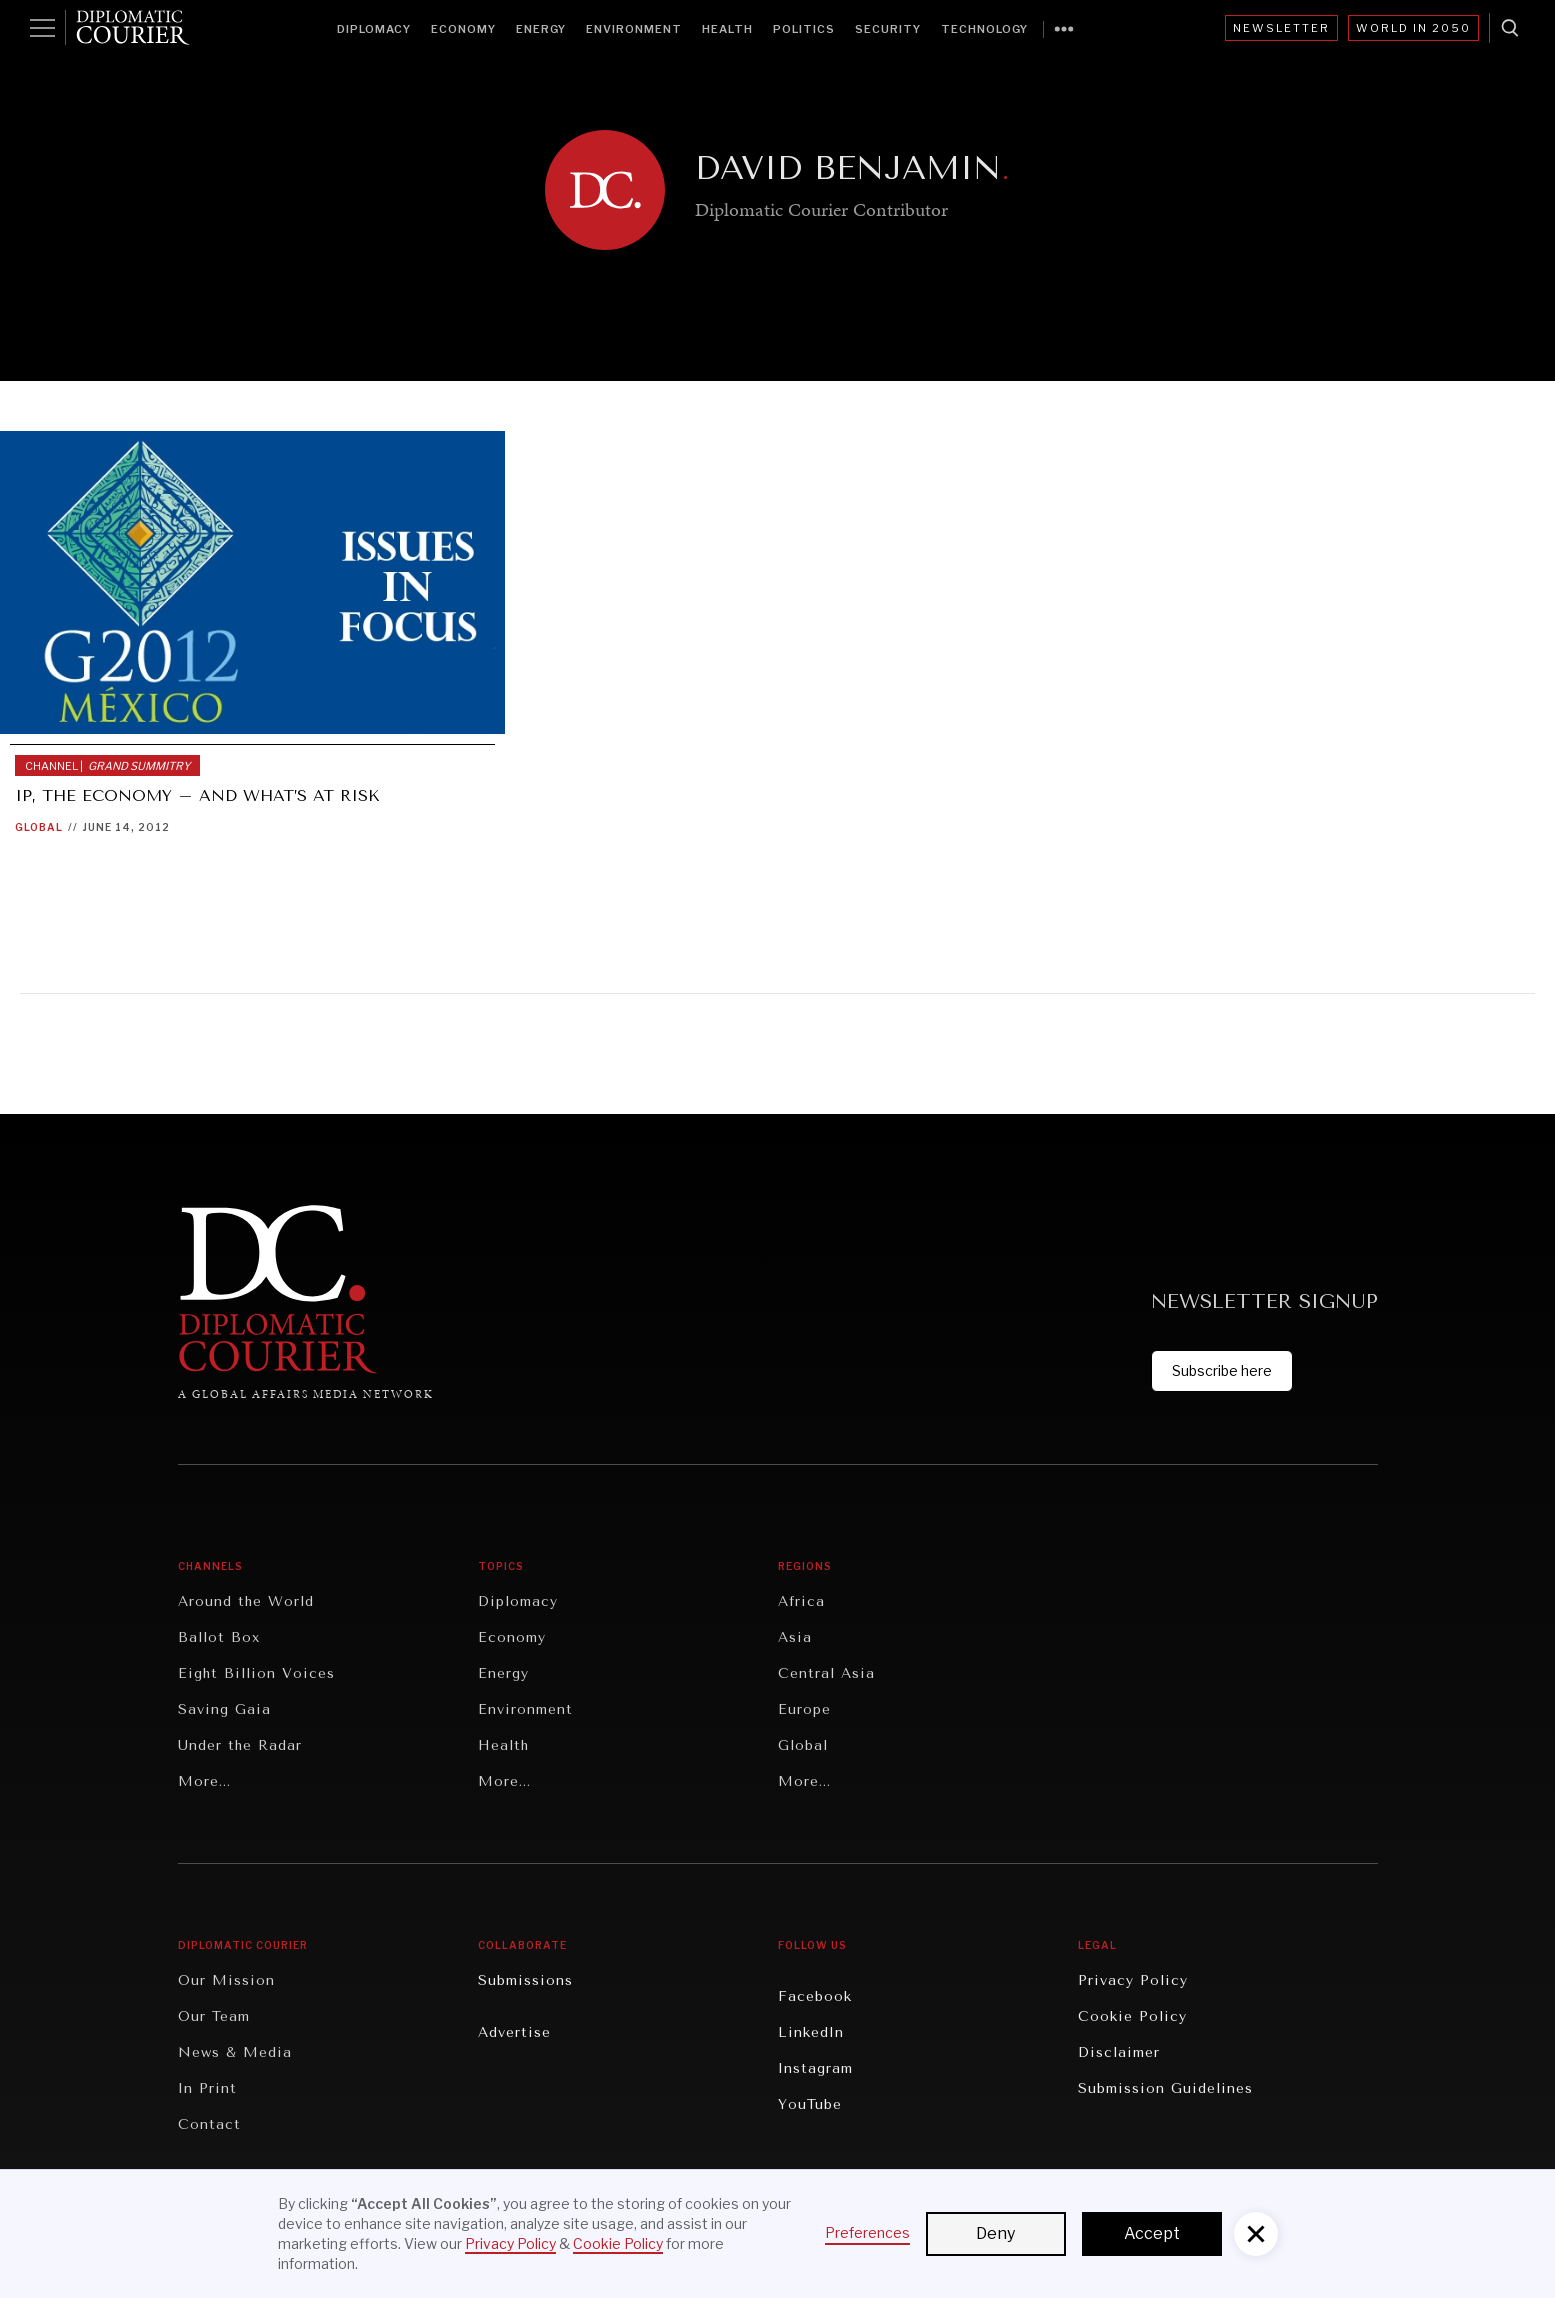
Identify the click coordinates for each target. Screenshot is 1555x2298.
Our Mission (226, 1980)
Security (888, 29)
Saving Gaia (224, 1709)
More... (204, 1781)
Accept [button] (1152, 2233)
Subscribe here (1222, 1370)
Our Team (214, 2016)
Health (727, 29)
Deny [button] (995, 2233)
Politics (804, 29)
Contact (209, 2124)
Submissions (525, 1980)
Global (39, 827)
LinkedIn (811, 2032)
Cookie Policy (1132, 2016)
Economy (463, 29)
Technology (984, 29)
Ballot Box (219, 1637)
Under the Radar (240, 1745)
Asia (795, 1637)
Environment (634, 29)
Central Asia (826, 1673)
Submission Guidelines (1165, 2088)
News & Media (235, 2052)
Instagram (815, 2068)
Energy (541, 29)
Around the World (246, 1601)
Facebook (815, 1996)
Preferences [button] (867, 2232)
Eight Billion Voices (256, 1673)
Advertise (514, 2032)
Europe (804, 1709)
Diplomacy (374, 29)
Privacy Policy (1133, 1980)
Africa (801, 1601)
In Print (207, 2088)
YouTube (810, 2104)
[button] (1256, 2234)
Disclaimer (1119, 2052)
